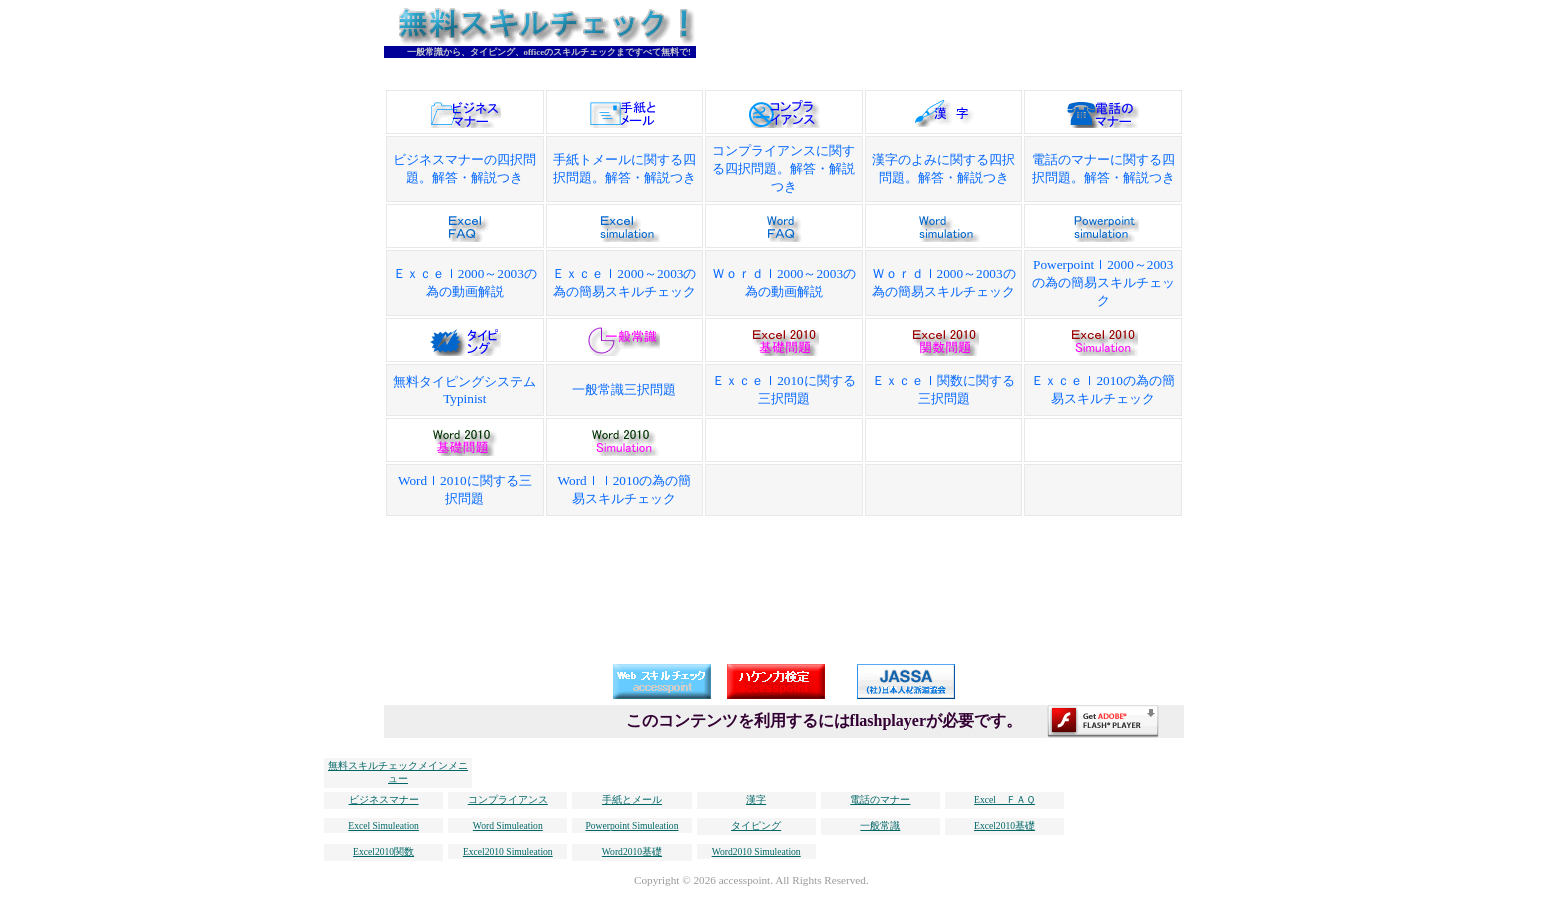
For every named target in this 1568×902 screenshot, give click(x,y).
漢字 (756, 799)
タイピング (756, 825)
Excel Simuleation (383, 825)
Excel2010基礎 (1004, 825)
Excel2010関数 (383, 851)
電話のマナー (880, 799)
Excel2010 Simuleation (508, 851)
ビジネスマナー (384, 799)
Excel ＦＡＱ (1004, 799)
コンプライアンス (508, 799)
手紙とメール (632, 799)
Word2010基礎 (632, 851)
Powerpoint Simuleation (631, 825)
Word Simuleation (508, 825)
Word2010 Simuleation (756, 851)
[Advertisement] (1010, 38)
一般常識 (880, 825)
